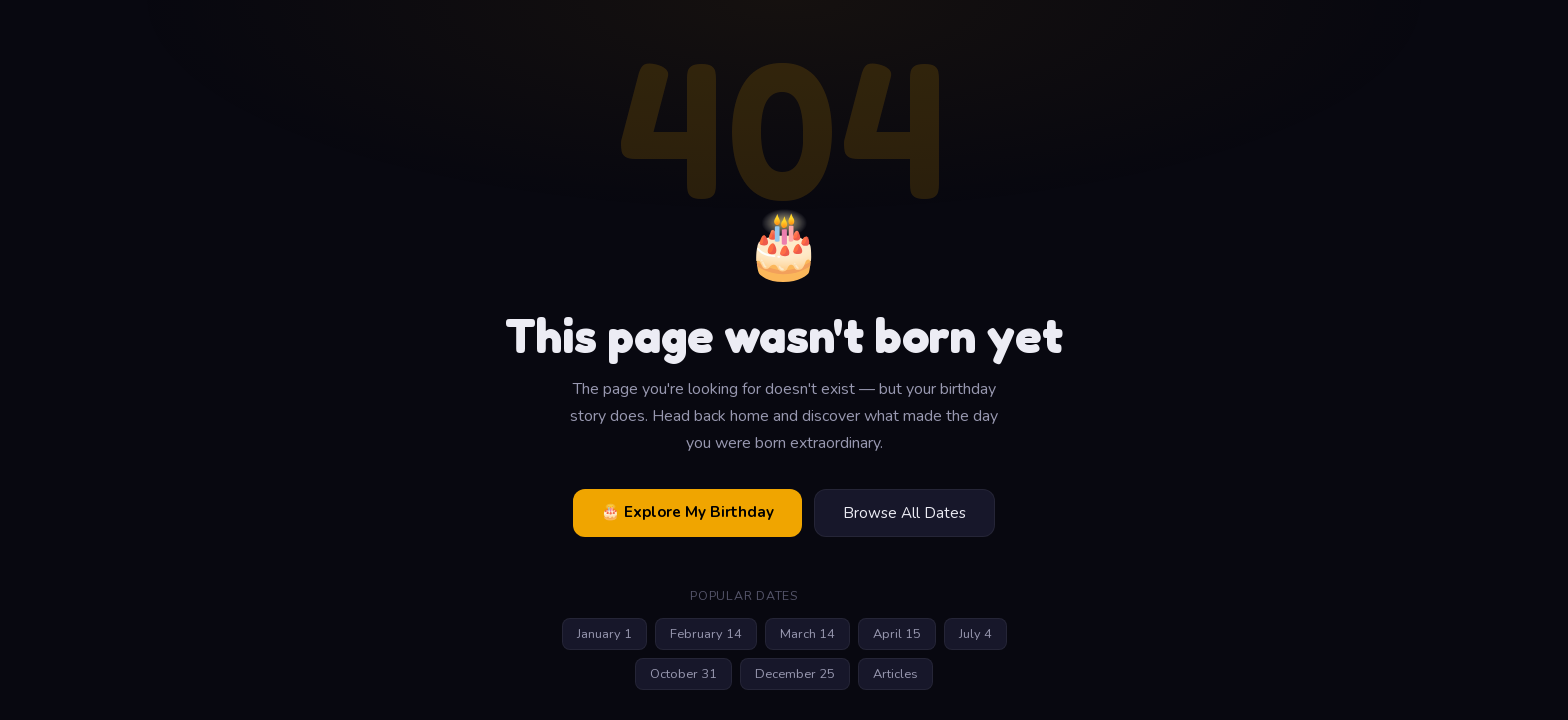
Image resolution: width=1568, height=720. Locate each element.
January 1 (604, 634)
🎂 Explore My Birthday (687, 512)
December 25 (795, 674)
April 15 (897, 634)
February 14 (706, 634)
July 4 (975, 634)
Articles (895, 674)
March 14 (807, 634)
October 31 (683, 674)
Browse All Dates (904, 513)
